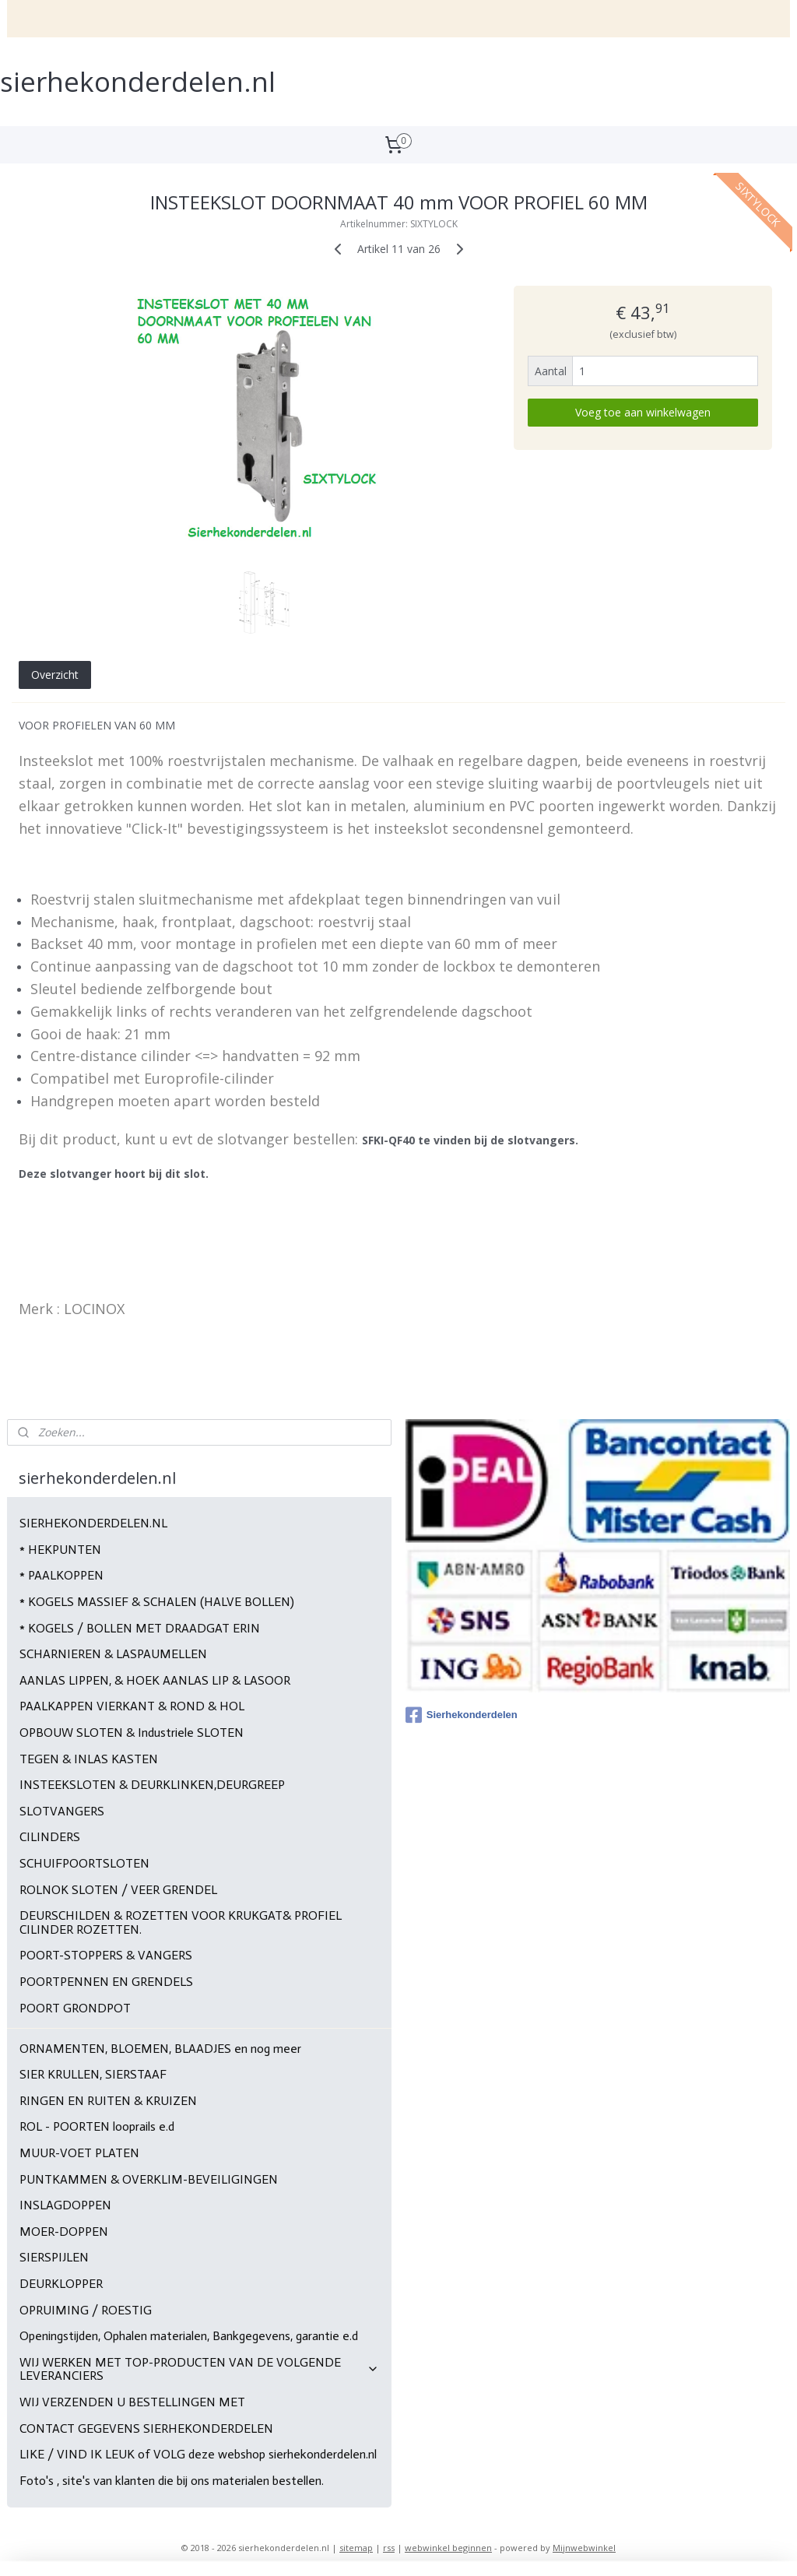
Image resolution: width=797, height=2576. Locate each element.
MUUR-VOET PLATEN (79, 2152)
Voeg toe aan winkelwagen (643, 412)
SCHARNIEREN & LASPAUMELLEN (113, 1653)
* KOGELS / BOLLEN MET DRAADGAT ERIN (139, 1628)
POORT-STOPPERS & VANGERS (105, 1955)
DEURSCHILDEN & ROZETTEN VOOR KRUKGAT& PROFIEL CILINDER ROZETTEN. (180, 1922)
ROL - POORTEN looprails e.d (96, 2126)
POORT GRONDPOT (75, 2008)
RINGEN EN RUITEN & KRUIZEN (108, 2100)
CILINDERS (49, 1836)
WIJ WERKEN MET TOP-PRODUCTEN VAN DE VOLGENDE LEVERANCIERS (199, 2369)
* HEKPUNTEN (60, 1549)
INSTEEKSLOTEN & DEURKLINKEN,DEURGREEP (152, 1784)
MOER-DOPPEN (63, 2231)
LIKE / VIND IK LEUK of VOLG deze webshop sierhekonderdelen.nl (198, 2454)
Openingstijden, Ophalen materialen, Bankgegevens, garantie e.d (188, 2335)
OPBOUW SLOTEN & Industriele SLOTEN (131, 1732)
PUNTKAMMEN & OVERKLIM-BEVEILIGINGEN (148, 2179)
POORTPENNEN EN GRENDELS (106, 1981)
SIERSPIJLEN (54, 2257)
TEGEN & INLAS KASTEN (88, 1759)
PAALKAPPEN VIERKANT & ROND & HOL (131, 1706)
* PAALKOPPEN (61, 1575)
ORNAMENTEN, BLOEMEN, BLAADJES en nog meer (160, 2048)
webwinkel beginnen (448, 2547)
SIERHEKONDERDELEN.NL (93, 1523)
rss (389, 2547)
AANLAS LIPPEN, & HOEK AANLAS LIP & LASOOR (154, 1680)
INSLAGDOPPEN (65, 2205)
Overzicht (55, 674)
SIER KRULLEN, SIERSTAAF (93, 2074)
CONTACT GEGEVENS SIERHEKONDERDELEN (146, 2428)
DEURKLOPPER (61, 2283)
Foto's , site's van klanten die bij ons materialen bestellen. (171, 2480)
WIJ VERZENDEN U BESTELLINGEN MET (132, 2402)
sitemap (356, 2547)
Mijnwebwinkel (584, 2547)
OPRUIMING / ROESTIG (85, 2310)
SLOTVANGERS (61, 1811)
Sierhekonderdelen (462, 1715)
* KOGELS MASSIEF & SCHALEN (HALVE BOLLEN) (156, 1601)
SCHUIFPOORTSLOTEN (84, 1863)
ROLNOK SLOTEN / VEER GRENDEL (118, 1889)
